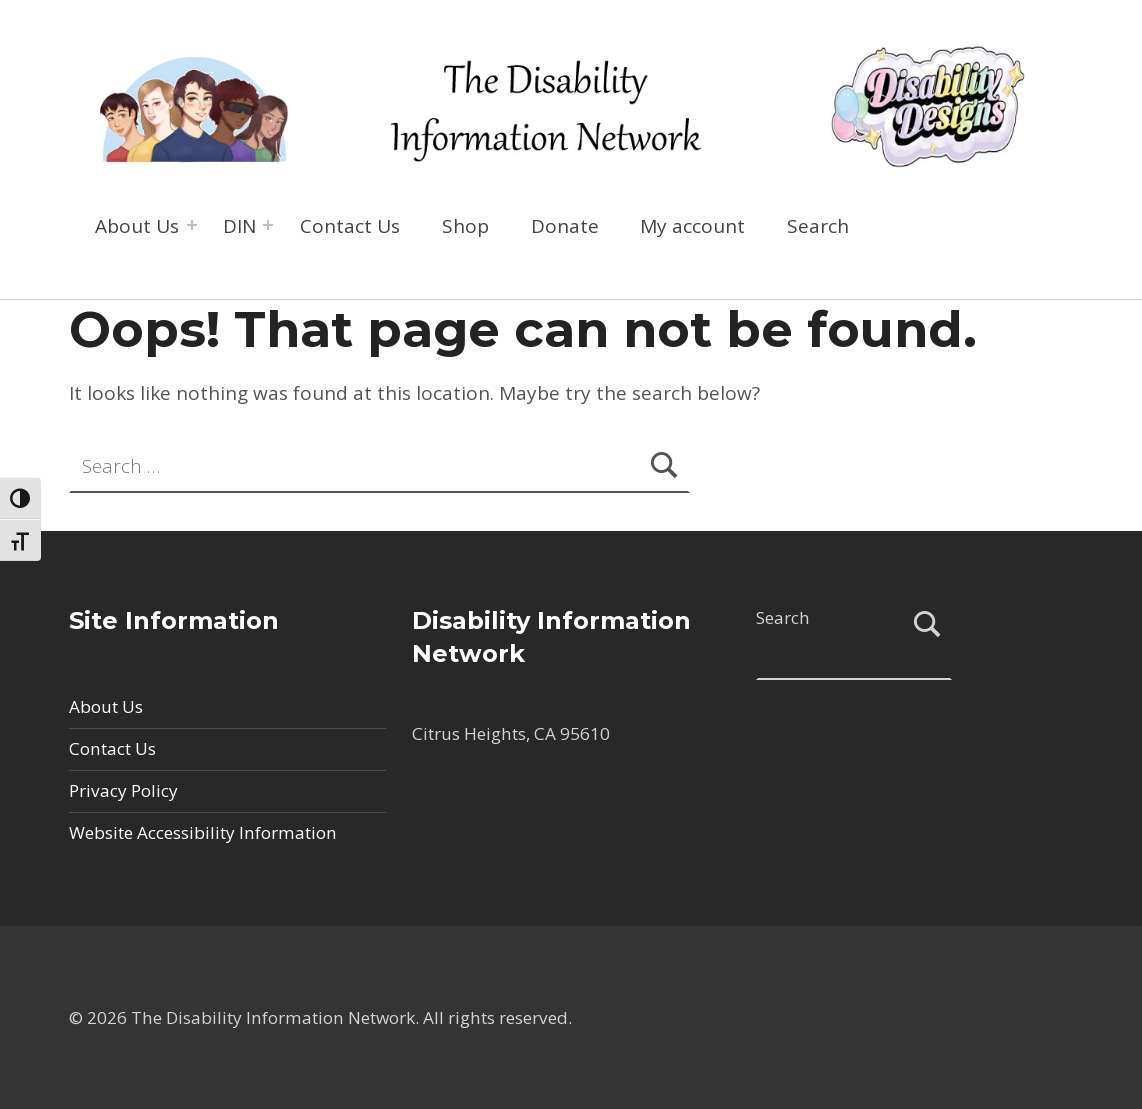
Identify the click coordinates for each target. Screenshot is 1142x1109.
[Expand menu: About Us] (192, 225)
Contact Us (350, 226)
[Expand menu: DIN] (268, 225)
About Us (137, 226)
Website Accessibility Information (203, 832)
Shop (465, 226)
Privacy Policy (123, 790)
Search (818, 226)
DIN (239, 226)
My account (692, 226)
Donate (565, 226)
